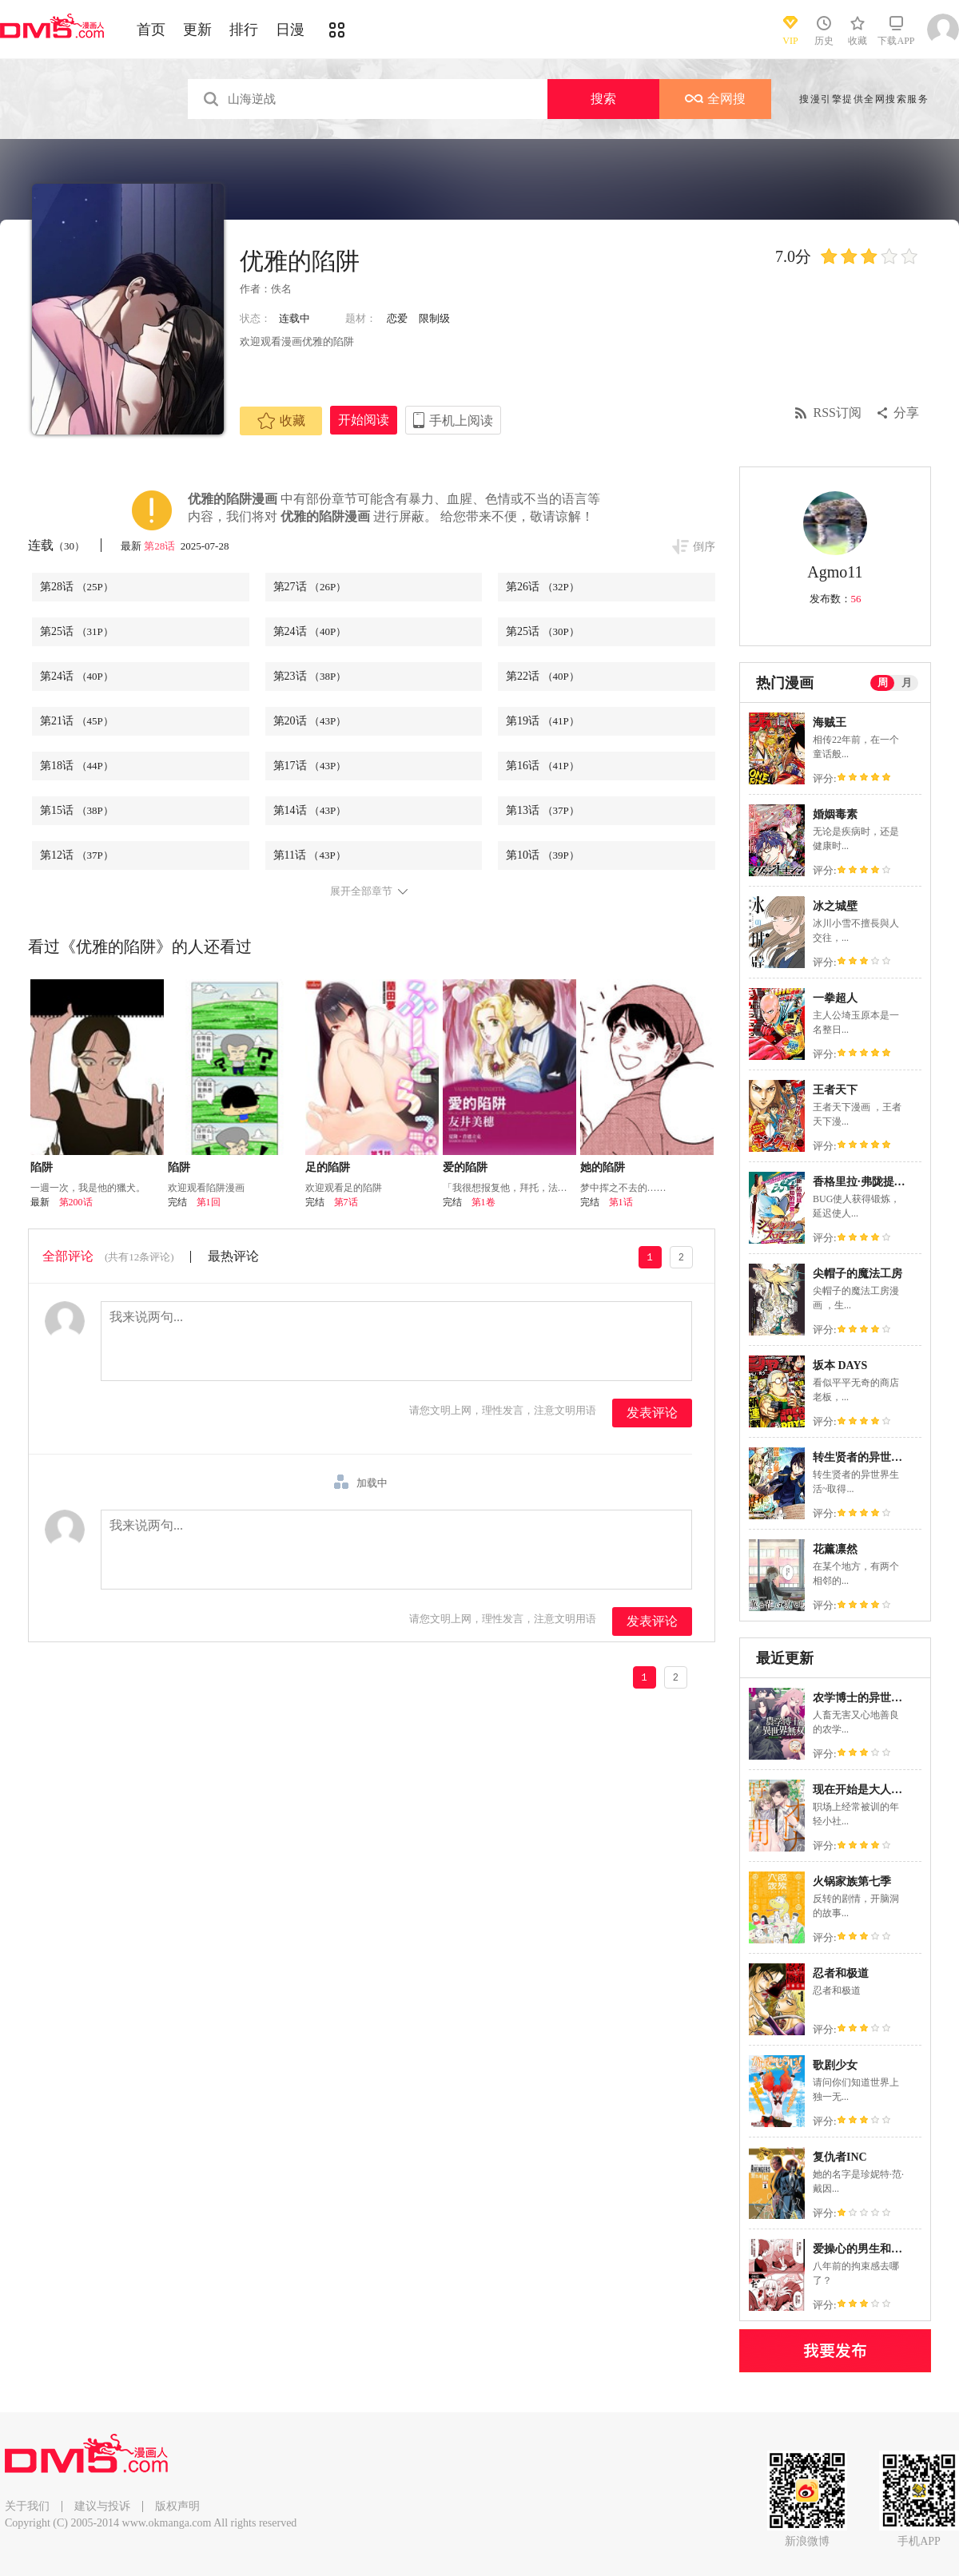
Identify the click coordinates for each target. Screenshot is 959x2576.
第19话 (542, 721)
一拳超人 (835, 998)
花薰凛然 (835, 1549)
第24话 (310, 631)
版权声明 (177, 2506)
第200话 (76, 1202)
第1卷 (483, 1202)
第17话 (310, 766)
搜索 (603, 98)
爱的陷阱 (465, 1167)
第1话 (621, 1202)
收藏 (281, 421)
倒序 (704, 547)
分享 (906, 412)
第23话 (310, 676)
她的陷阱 (602, 1167)
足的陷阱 (327, 1167)
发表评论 (652, 1412)
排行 (243, 30)
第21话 (76, 721)
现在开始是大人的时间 (869, 1790)
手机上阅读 (461, 420)
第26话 (542, 587)
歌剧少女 (835, 2065)
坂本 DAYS (840, 1365)
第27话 (310, 587)
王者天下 (835, 1090)
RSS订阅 (838, 412)
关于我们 (27, 2506)
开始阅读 (363, 420)
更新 (197, 30)
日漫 (290, 30)
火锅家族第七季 (852, 1881)
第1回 (209, 1202)
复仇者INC (840, 2157)
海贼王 (829, 722)
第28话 (160, 546)
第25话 (76, 631)
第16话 (542, 766)
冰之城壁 (835, 906)
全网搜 (715, 98)
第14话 (310, 810)
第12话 (76, 855)
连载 (56, 545)
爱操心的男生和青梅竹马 (874, 2249)
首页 (151, 30)
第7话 (346, 1202)
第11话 (309, 855)
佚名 (281, 289)
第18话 (76, 766)
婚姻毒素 (835, 814)
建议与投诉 (102, 2506)
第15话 (76, 810)
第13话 (542, 810)
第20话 (310, 721)
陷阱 (41, 1167)
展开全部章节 (361, 891)
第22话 (542, 676)
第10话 (542, 855)
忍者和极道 (841, 1973)
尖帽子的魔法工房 (857, 1274)
